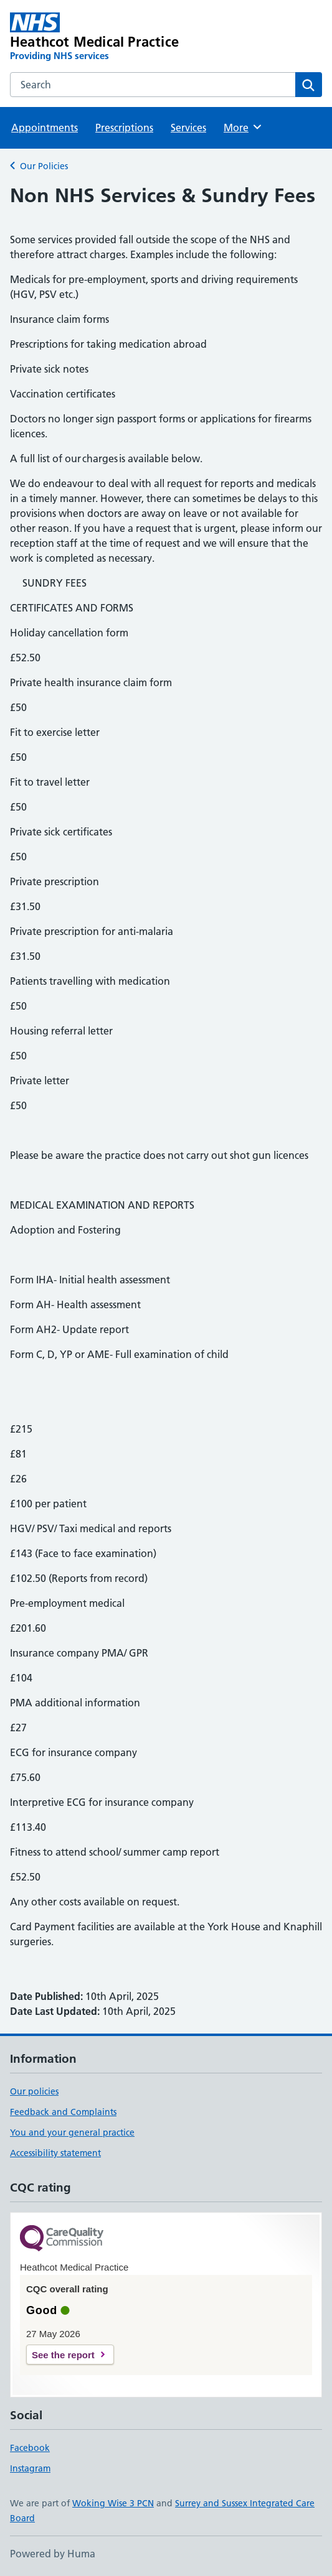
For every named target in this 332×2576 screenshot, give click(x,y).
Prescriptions (124, 127)
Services (188, 127)
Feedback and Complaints (63, 2112)
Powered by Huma (52, 2553)
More (243, 126)
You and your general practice (72, 2132)
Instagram (30, 2468)
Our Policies (44, 166)
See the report (63, 2355)
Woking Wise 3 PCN (113, 2503)
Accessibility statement (55, 2153)
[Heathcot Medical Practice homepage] (103, 37)
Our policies (34, 2091)
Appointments (44, 127)
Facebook (30, 2447)
